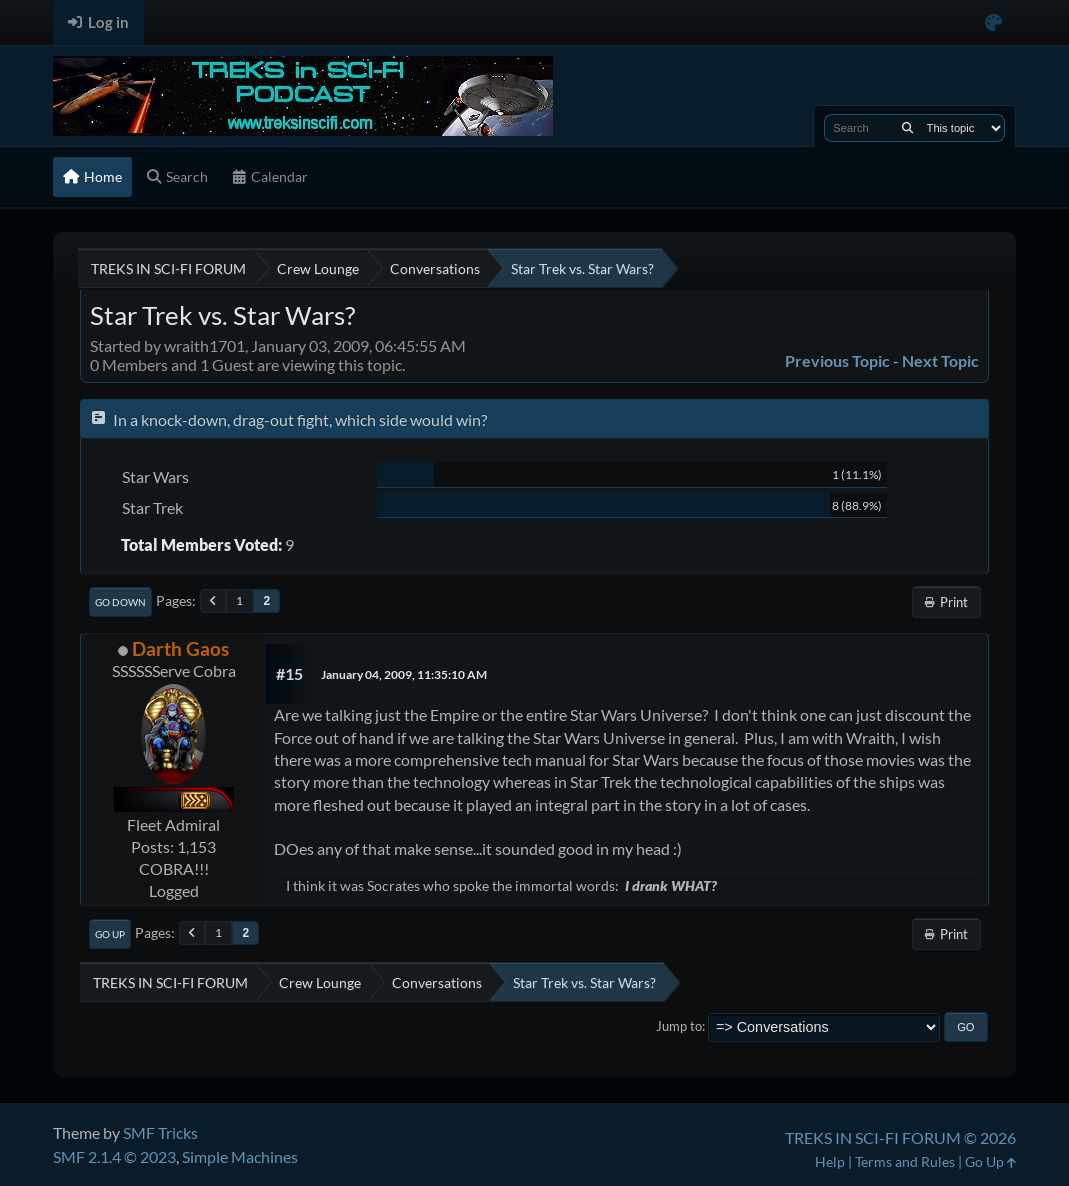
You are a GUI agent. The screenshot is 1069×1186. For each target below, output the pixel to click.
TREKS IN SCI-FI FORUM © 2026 (900, 1137)
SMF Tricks (160, 1132)
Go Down (120, 602)
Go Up (110, 934)
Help (830, 1161)
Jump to (679, 1026)
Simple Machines (240, 1156)
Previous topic (837, 360)
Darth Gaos (180, 648)
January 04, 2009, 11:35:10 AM (404, 674)
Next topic (940, 360)
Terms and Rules (905, 1161)
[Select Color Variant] (993, 22)
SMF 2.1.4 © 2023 (114, 1156)
